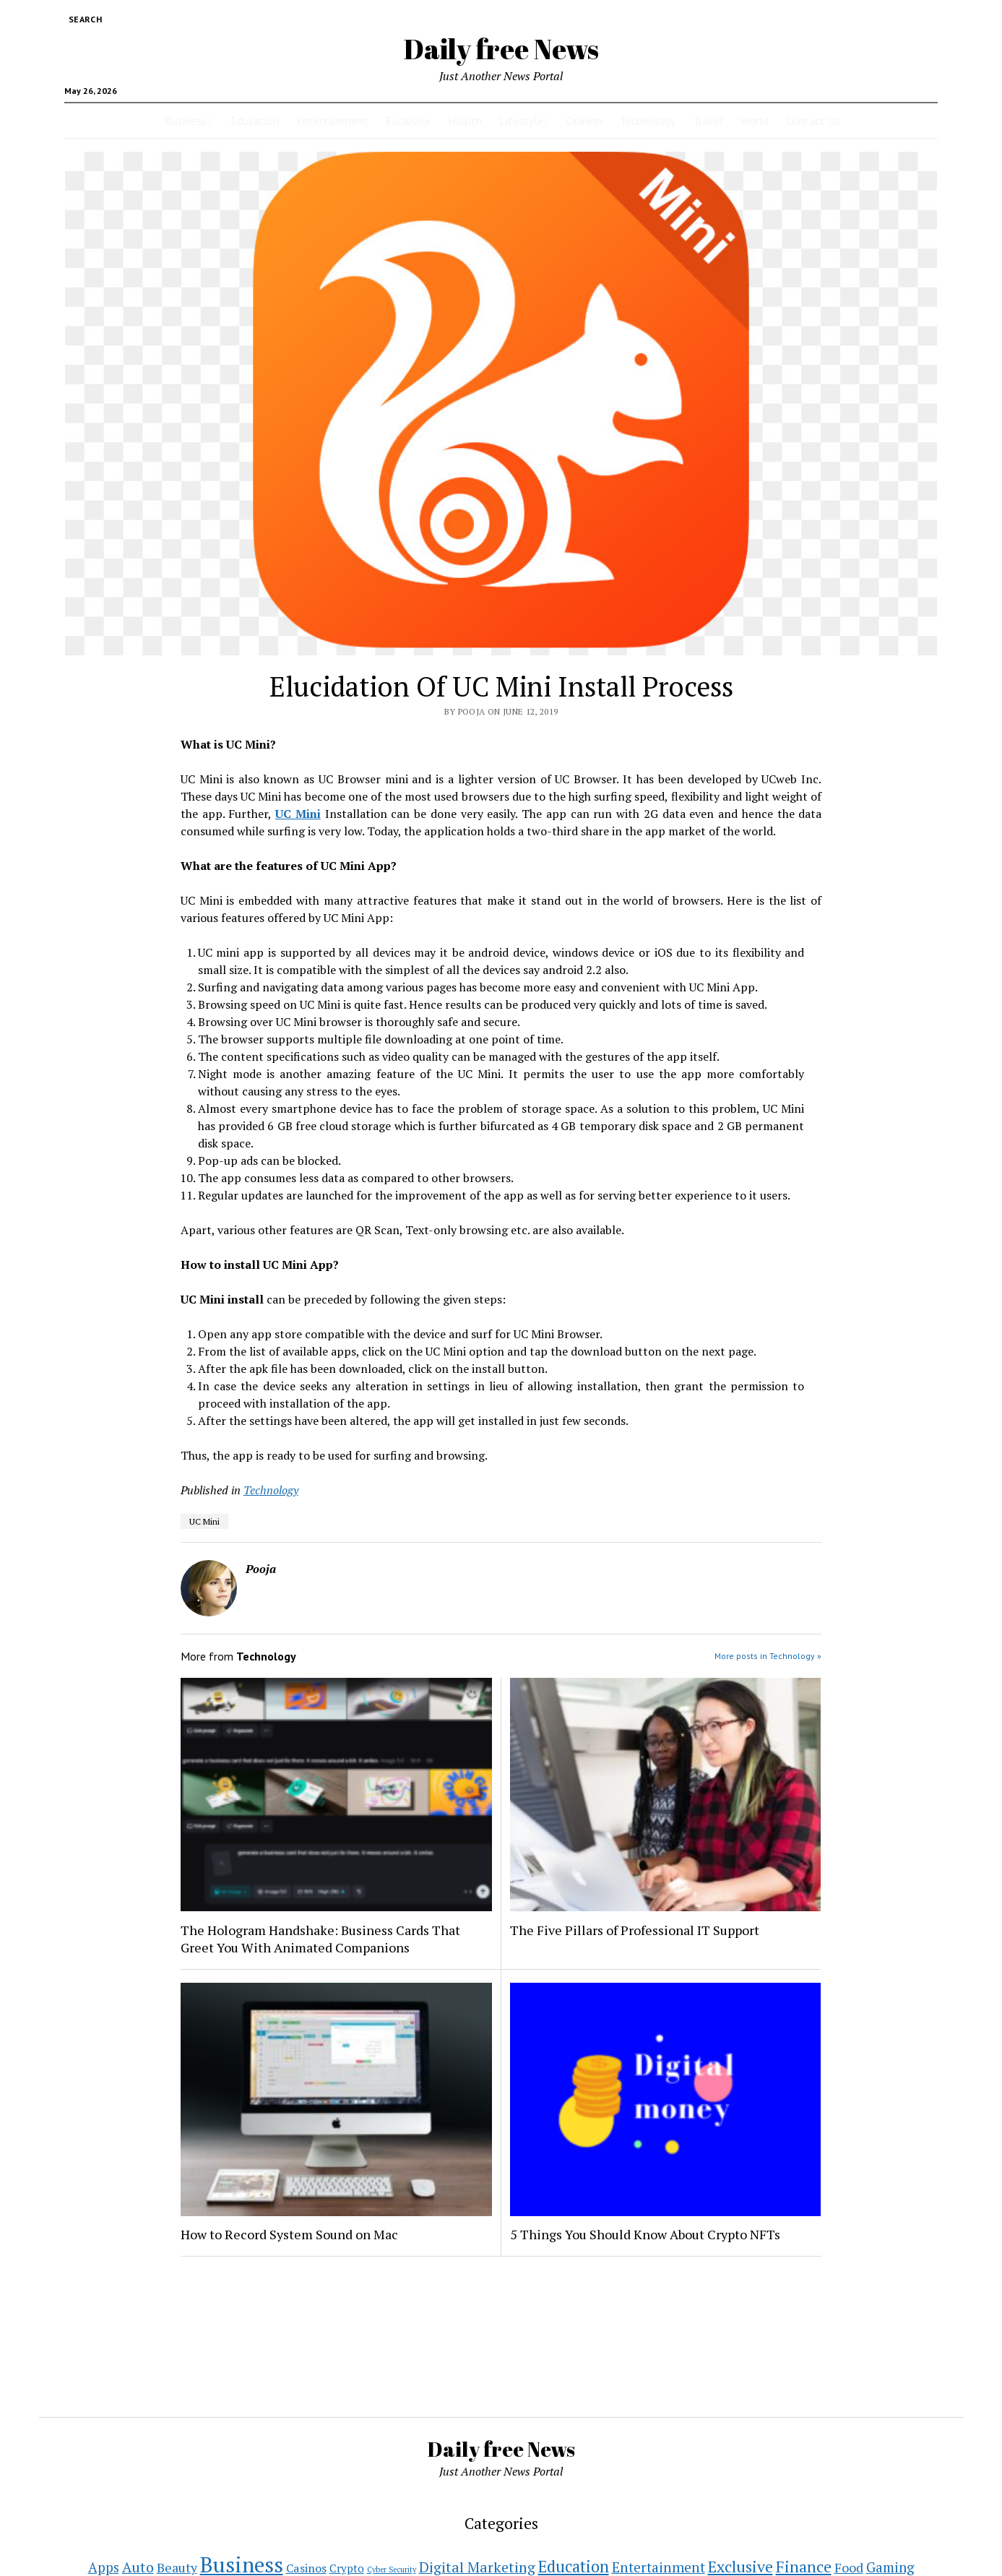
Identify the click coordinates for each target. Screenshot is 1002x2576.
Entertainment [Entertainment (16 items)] (658, 2567)
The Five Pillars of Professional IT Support (634, 1930)
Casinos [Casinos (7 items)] (306, 2568)
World (754, 120)
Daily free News (501, 48)
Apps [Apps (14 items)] (103, 2567)
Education (254, 120)
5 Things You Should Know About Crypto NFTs (645, 2234)
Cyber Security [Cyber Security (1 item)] (391, 2569)
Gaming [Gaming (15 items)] (890, 2567)
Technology (647, 120)
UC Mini (204, 1521)
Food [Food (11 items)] (848, 2567)
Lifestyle (521, 120)
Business (186, 120)
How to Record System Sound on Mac (289, 2234)
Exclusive (408, 120)
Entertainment (332, 120)
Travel (708, 120)
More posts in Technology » (767, 1655)
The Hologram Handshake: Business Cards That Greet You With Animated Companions (320, 1938)
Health (465, 120)
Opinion (584, 120)
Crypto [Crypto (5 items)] (346, 2568)
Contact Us (813, 120)
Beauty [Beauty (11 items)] (177, 2567)
